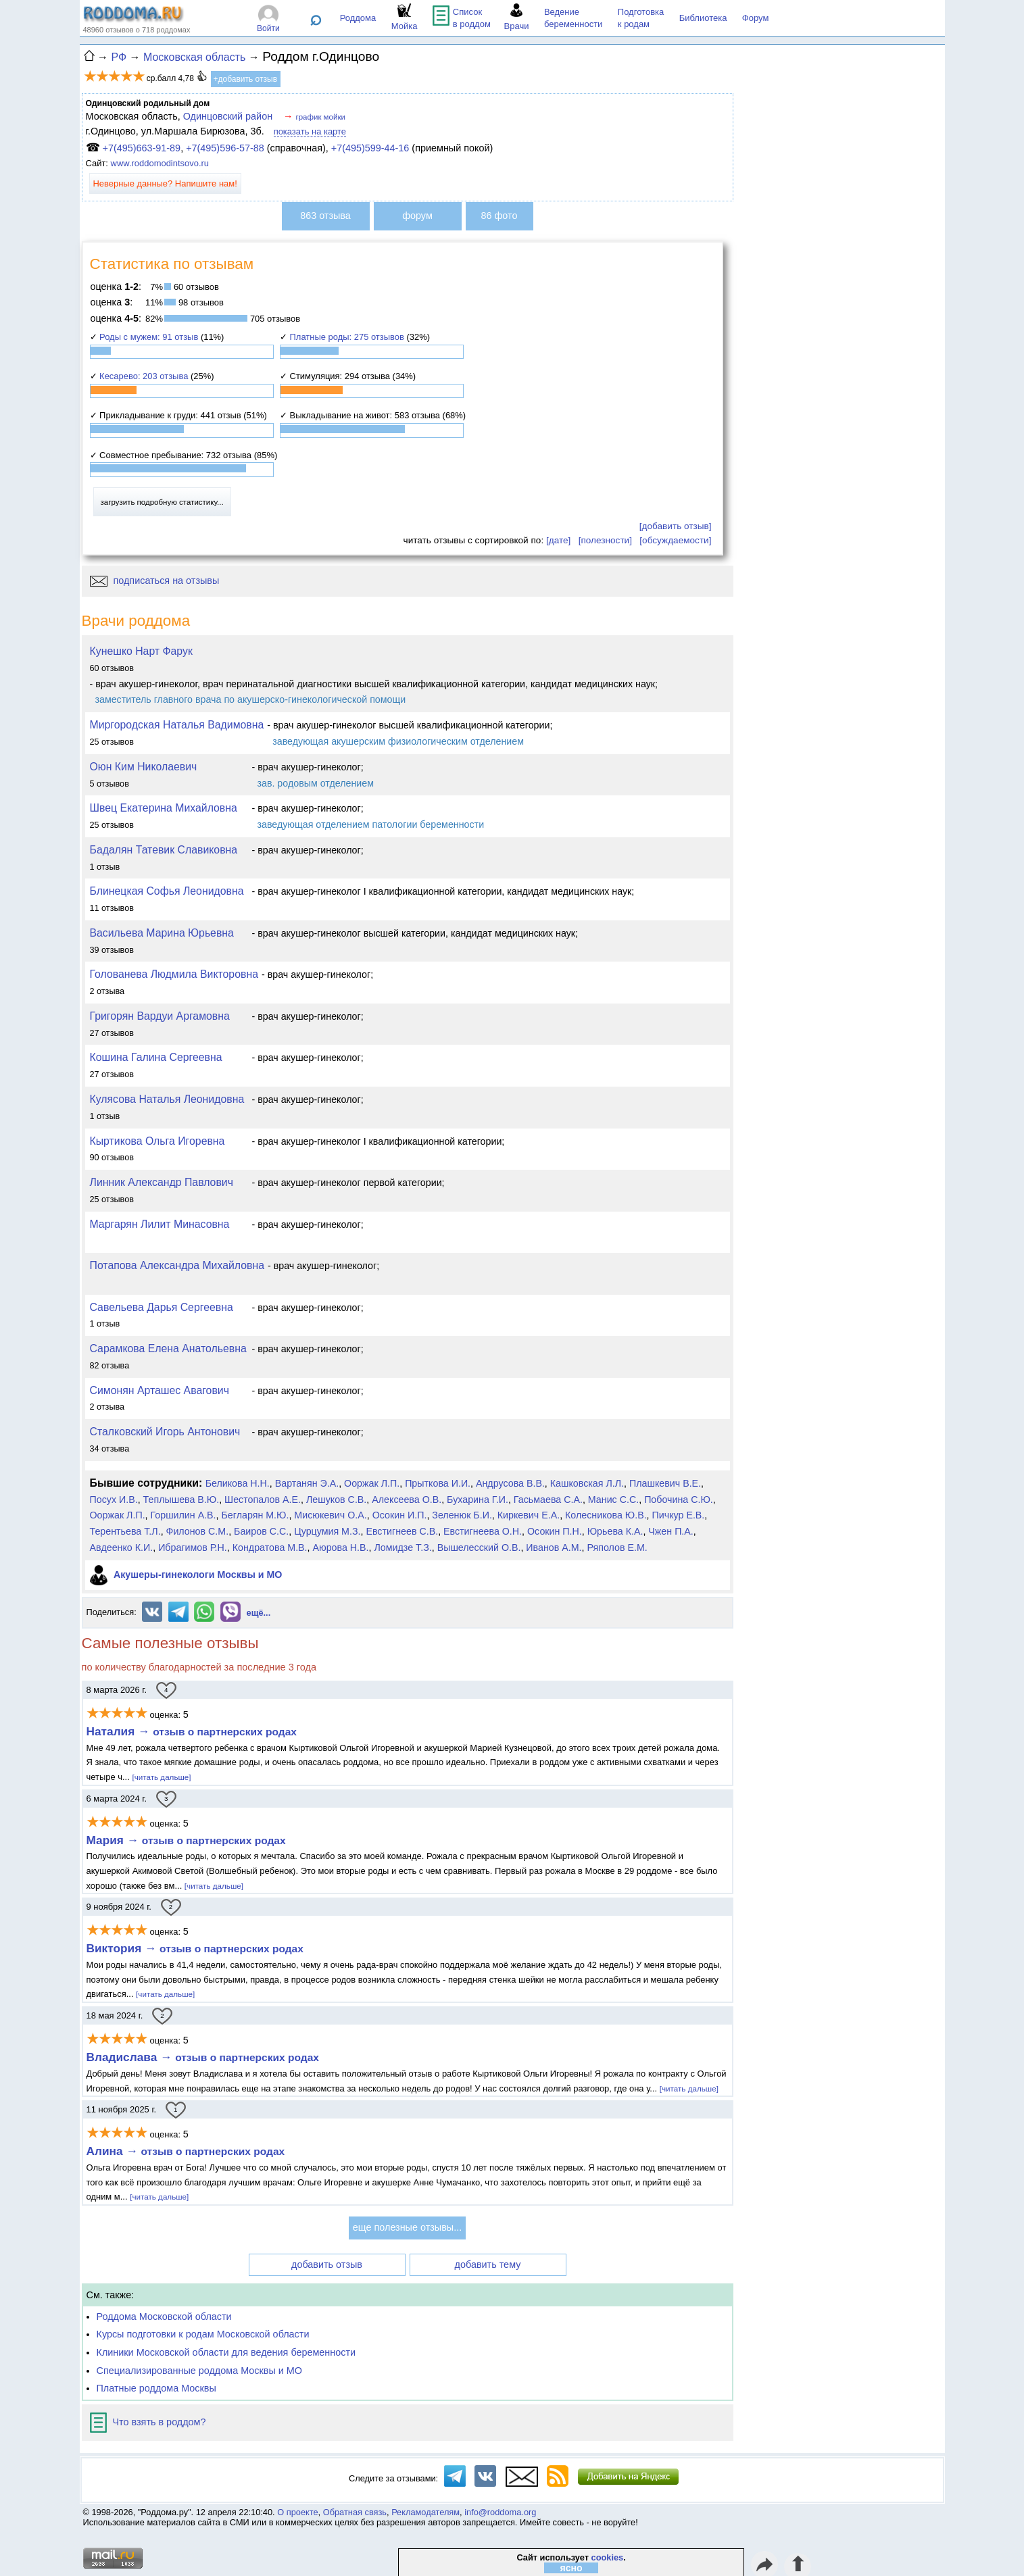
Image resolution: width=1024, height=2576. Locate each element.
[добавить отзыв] (675, 526)
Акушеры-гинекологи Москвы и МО (198, 1574)
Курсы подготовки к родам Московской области (203, 2334)
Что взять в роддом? (148, 2422)
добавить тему (488, 2264)
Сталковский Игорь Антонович (165, 1431)
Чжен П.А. (670, 1531)
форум (417, 215)
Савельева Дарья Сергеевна (161, 1307)
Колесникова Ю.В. (606, 1515)
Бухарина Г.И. (477, 1499)
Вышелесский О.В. (479, 1547)
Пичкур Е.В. (678, 1515)
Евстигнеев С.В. (402, 1531)
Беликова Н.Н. (237, 1483)
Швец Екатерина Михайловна (163, 808)
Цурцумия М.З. (327, 1531)
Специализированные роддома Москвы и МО (200, 2370)
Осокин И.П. (399, 1515)
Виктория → (195, 1948)
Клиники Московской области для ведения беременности (226, 2352)
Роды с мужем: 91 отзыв (148, 337)
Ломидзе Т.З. (402, 1547)
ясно (571, 2567)
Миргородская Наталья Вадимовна (177, 724)
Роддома (358, 18)
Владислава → (203, 2057)
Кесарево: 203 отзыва (143, 376)
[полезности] (605, 540)
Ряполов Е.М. (617, 1547)
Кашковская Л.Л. (587, 1483)
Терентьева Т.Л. (125, 1531)
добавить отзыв (326, 2264)
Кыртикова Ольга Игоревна (157, 1141)
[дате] (558, 540)
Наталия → (192, 1731)
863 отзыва (325, 215)
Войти (268, 28)
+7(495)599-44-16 (370, 148)
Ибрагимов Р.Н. (192, 1547)
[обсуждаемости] (675, 540)
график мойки (320, 117)
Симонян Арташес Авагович (159, 1390)
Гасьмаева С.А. (548, 1499)
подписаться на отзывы (155, 580)
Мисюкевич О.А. (330, 1515)
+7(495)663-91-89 (142, 148)
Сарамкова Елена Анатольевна (168, 1348)
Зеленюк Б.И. (462, 1515)
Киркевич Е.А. (528, 1515)
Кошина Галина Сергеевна (156, 1057)
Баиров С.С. (261, 1531)
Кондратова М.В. (270, 1547)
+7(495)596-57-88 (225, 148)
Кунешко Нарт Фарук (141, 651)
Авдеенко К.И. (121, 1547)
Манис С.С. (613, 1499)
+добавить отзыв (246, 79)
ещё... (259, 1613)
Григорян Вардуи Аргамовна (160, 1016)
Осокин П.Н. (554, 1531)
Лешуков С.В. (336, 1499)
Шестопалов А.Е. (262, 1499)
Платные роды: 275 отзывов (347, 337)
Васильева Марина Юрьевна (162, 933)
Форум (755, 18)
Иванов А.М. (553, 1547)
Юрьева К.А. (615, 1531)
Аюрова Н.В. (340, 1547)
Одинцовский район (227, 116)
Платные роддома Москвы (156, 2388)
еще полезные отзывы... (407, 2227)
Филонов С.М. (197, 1531)
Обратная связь (355, 2512)
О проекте (297, 2512)
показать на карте (310, 131)
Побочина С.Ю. (678, 1499)
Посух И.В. (114, 1499)
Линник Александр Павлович (161, 1182)
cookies (607, 2557)
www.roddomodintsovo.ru (160, 163)
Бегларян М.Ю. (255, 1515)
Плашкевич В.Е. (665, 1483)
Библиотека (703, 18)
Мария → (186, 1840)
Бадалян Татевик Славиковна (164, 850)
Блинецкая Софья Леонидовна (167, 891)
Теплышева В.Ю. (181, 1499)
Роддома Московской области (164, 2316)
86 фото (499, 215)
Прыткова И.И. (437, 1483)
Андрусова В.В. (510, 1483)
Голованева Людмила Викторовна (174, 974)
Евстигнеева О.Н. (482, 1531)
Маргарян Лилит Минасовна (160, 1224)
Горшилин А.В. (183, 1515)
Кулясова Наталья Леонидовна (167, 1099)
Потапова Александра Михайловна (177, 1265)
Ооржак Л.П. (371, 1483)
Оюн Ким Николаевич (143, 766)
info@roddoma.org (500, 2512)
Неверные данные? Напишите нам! (165, 183)
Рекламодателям (425, 2512)
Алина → (186, 2151)
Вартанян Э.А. (307, 1483)
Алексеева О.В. (406, 1499)
